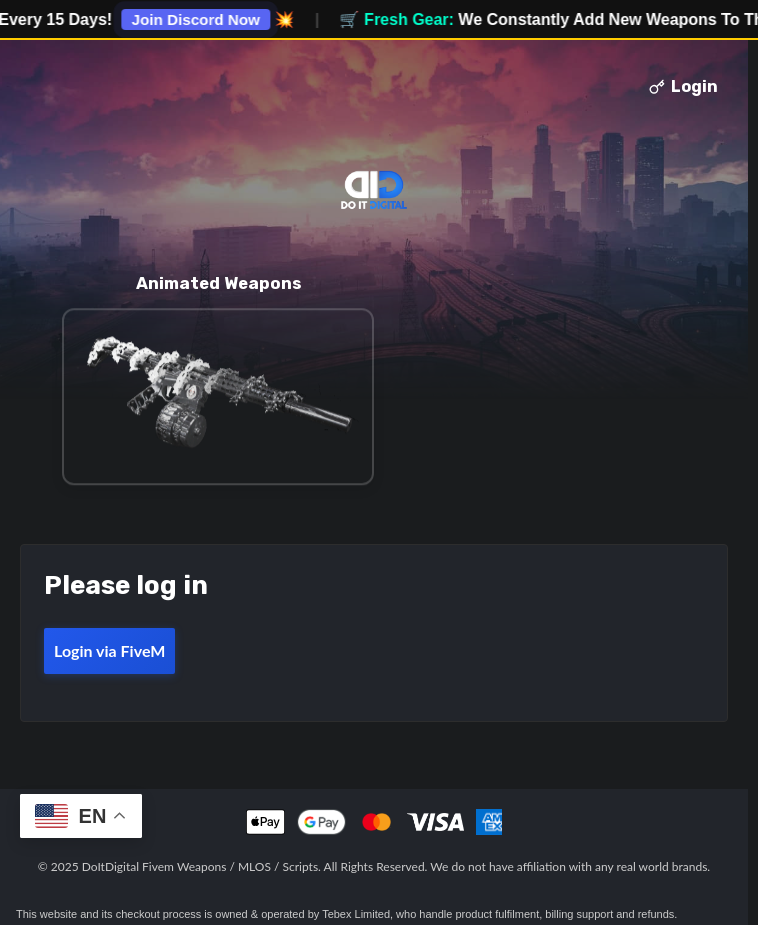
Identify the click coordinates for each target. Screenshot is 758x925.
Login (683, 86)
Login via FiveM (109, 650)
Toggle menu (43, 87)
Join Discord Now (203, 19)
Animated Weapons (218, 283)
